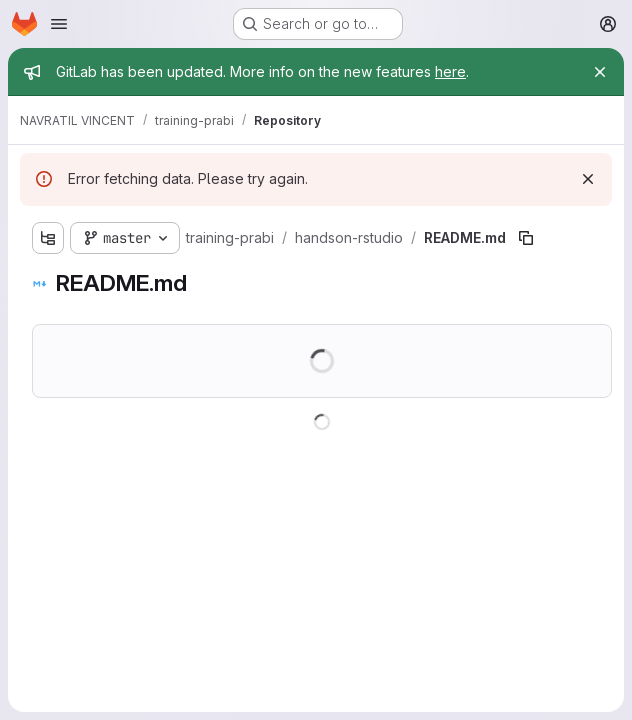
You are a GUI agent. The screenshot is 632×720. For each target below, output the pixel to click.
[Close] (600, 72)
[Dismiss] (588, 179)
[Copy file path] (526, 238)
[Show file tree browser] (48, 238)
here (450, 71)
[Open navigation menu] (59, 24)
